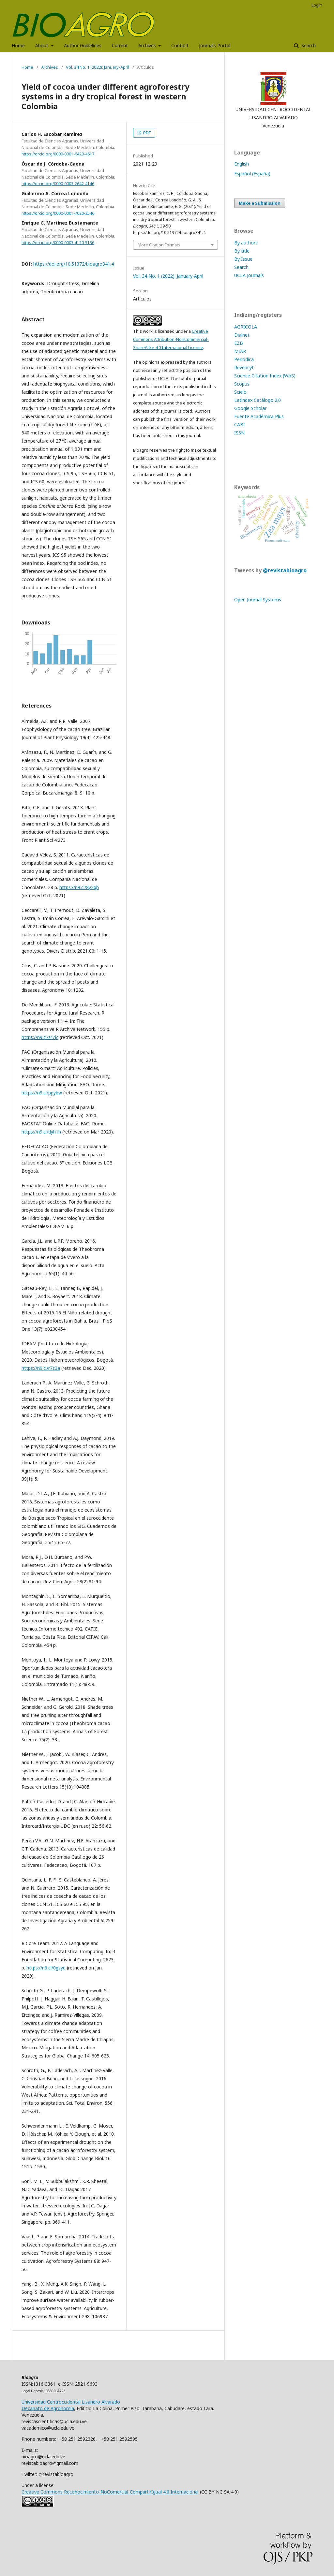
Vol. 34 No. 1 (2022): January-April (97, 67)
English (241, 164)
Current (120, 45)
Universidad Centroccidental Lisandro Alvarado (71, 2402)
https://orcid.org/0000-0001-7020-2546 (58, 213)
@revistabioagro (285, 570)
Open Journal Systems (257, 599)
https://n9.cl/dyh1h (41, 1132)
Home (18, 45)
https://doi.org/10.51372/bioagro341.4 (73, 264)
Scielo (240, 392)
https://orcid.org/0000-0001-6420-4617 (58, 154)
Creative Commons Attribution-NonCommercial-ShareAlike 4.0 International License (171, 339)
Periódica (244, 359)
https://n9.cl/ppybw (42, 1093)
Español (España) (252, 173)
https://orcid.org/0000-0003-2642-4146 (58, 183)
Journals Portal (214, 45)
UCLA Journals (249, 275)
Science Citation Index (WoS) (265, 376)
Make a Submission (260, 203)
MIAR (240, 351)
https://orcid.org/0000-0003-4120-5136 (58, 242)
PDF (146, 133)
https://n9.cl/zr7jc (40, 1037)
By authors (246, 243)
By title (242, 251)
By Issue (243, 259)
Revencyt (244, 367)
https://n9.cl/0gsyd (46, 1968)
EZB (238, 343)
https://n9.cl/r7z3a (41, 1368)
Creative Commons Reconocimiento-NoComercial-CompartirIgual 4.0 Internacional (110, 2492)
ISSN (239, 433)
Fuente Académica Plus (259, 416)
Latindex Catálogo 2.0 (257, 400)
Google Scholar (250, 408)
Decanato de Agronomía (48, 2408)
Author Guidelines (82, 45)
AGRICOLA (245, 327)
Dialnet (242, 335)
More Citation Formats (159, 245)
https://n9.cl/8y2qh (79, 887)
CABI (239, 424)
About (42, 45)
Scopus (242, 384)
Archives (147, 45)
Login (316, 5)
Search (308, 45)
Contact (180, 45)
